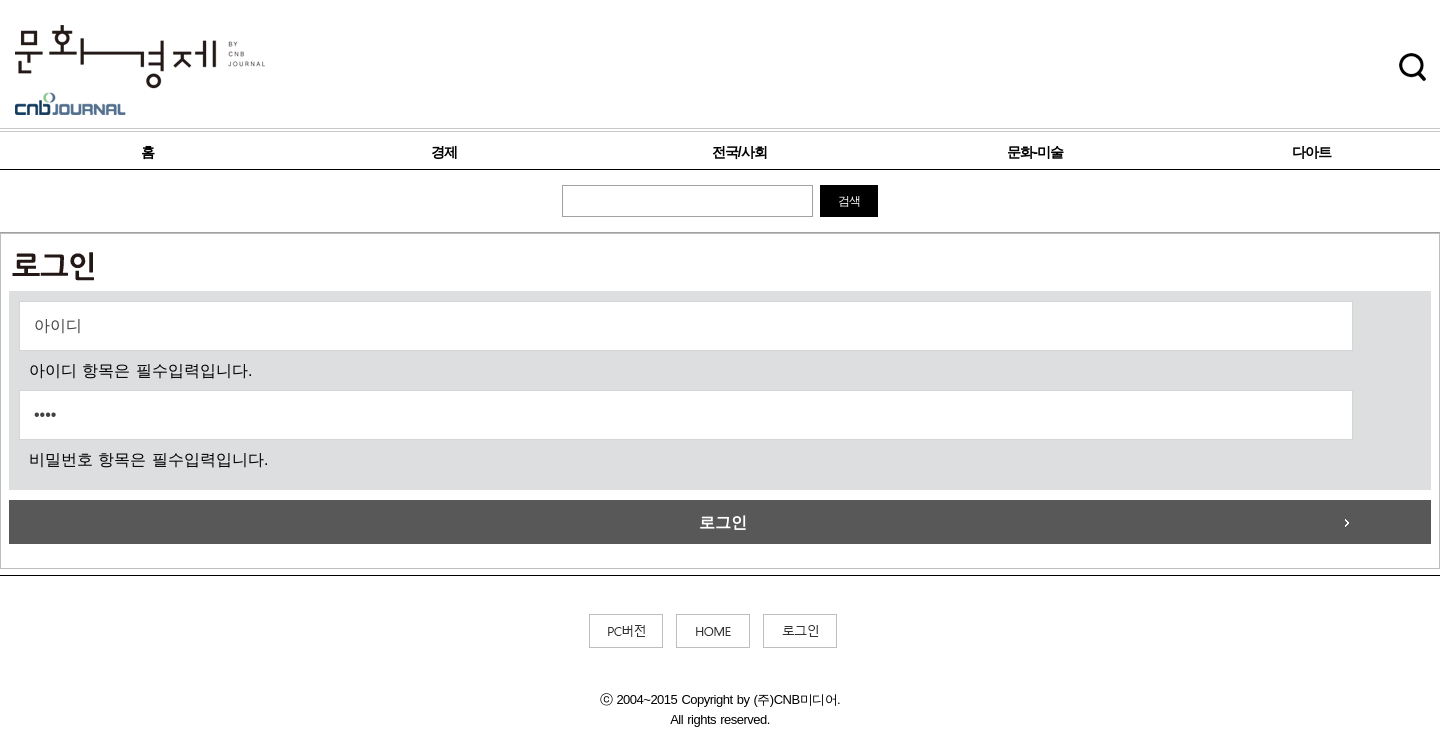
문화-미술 (1035, 152)
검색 (849, 201)
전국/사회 (739, 152)
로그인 (723, 522)
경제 (444, 152)
